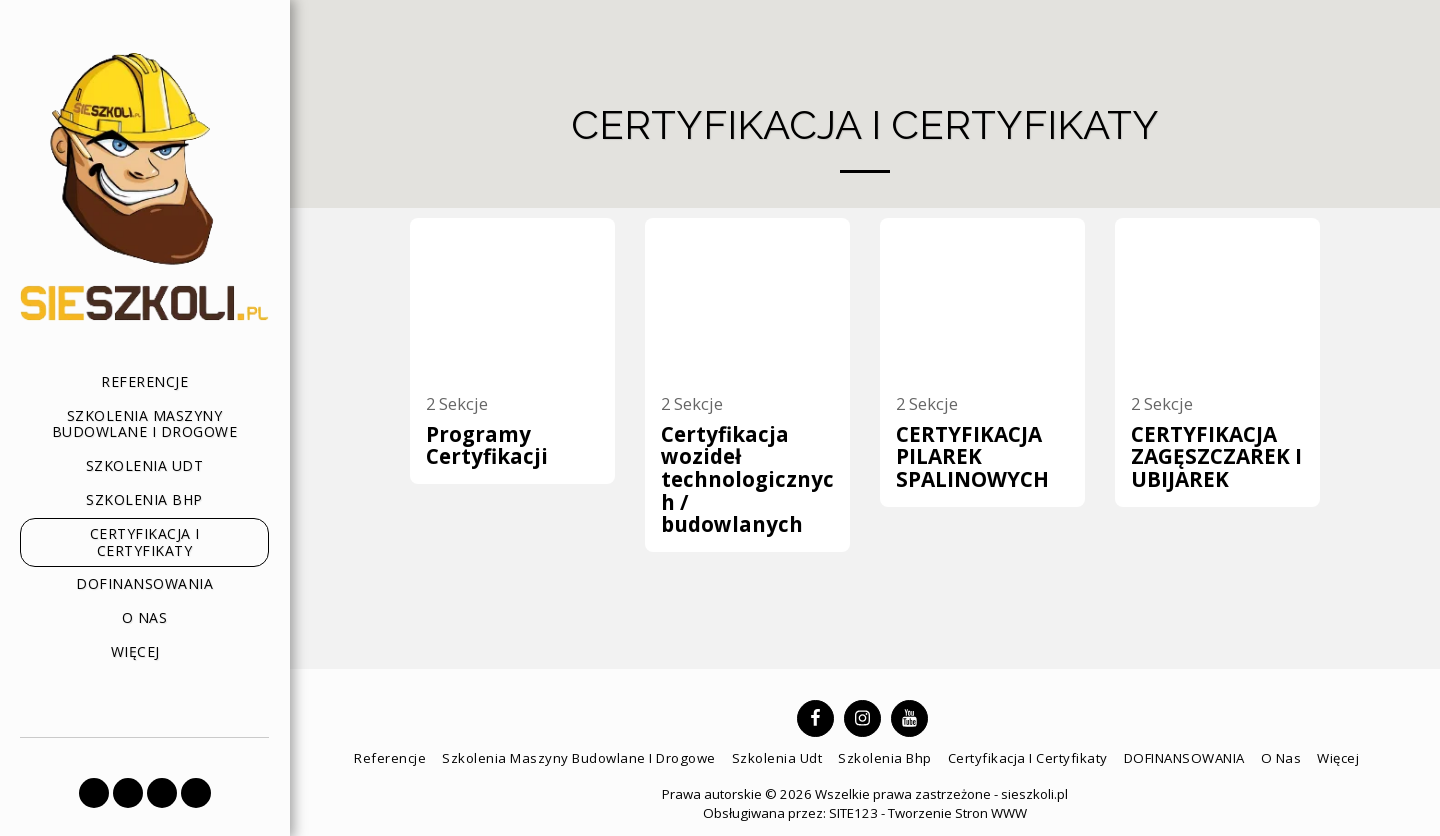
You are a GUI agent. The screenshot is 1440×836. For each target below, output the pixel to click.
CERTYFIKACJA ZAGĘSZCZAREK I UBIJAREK (1216, 456)
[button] (94, 793)
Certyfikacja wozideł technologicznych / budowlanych (747, 479)
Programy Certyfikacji (487, 445)
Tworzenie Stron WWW (957, 813)
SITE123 (853, 813)
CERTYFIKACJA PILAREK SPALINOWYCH (972, 456)
